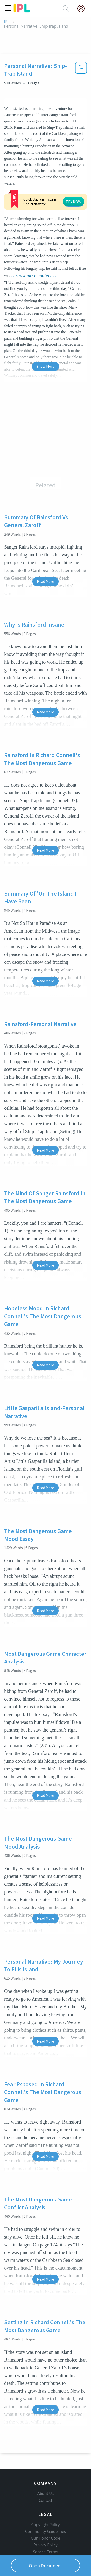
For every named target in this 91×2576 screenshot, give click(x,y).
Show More (45, 336)
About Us (45, 2472)
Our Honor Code (45, 2516)
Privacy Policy (45, 2523)
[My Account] (83, 8)
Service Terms (45, 2530)
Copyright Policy (45, 2503)
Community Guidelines (45, 2509)
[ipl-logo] (21, 10)
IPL (6, 22)
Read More (45, 552)
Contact (45, 2478)
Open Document (45, 2565)
